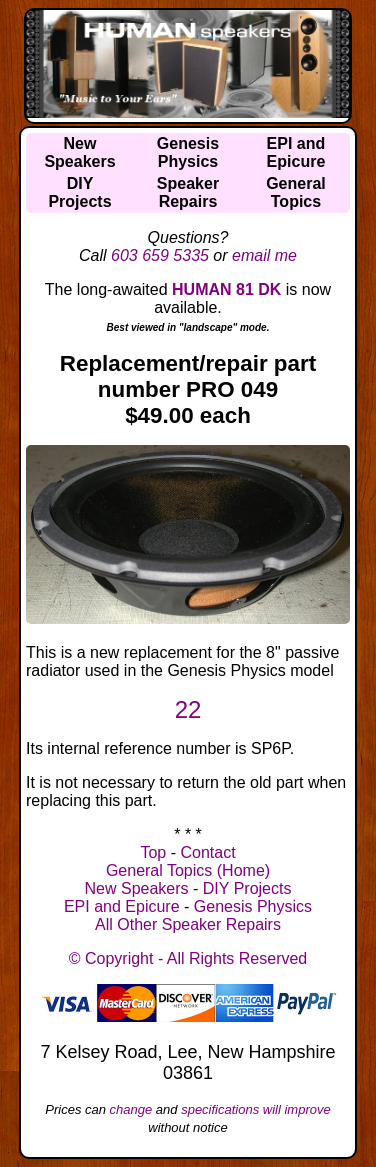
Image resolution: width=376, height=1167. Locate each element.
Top (153, 852)
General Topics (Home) (188, 870)
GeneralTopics (296, 192)
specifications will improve (256, 1109)
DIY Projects (247, 888)
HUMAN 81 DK (226, 289)
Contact (207, 852)
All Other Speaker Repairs (188, 924)
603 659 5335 (160, 255)
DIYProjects (79, 192)
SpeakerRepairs (188, 192)
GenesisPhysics (188, 152)
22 (188, 709)
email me (264, 255)
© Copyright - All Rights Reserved (188, 958)
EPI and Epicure (122, 906)
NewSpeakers (79, 152)
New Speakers (137, 888)
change (131, 1109)
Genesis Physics (253, 906)
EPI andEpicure (296, 152)
